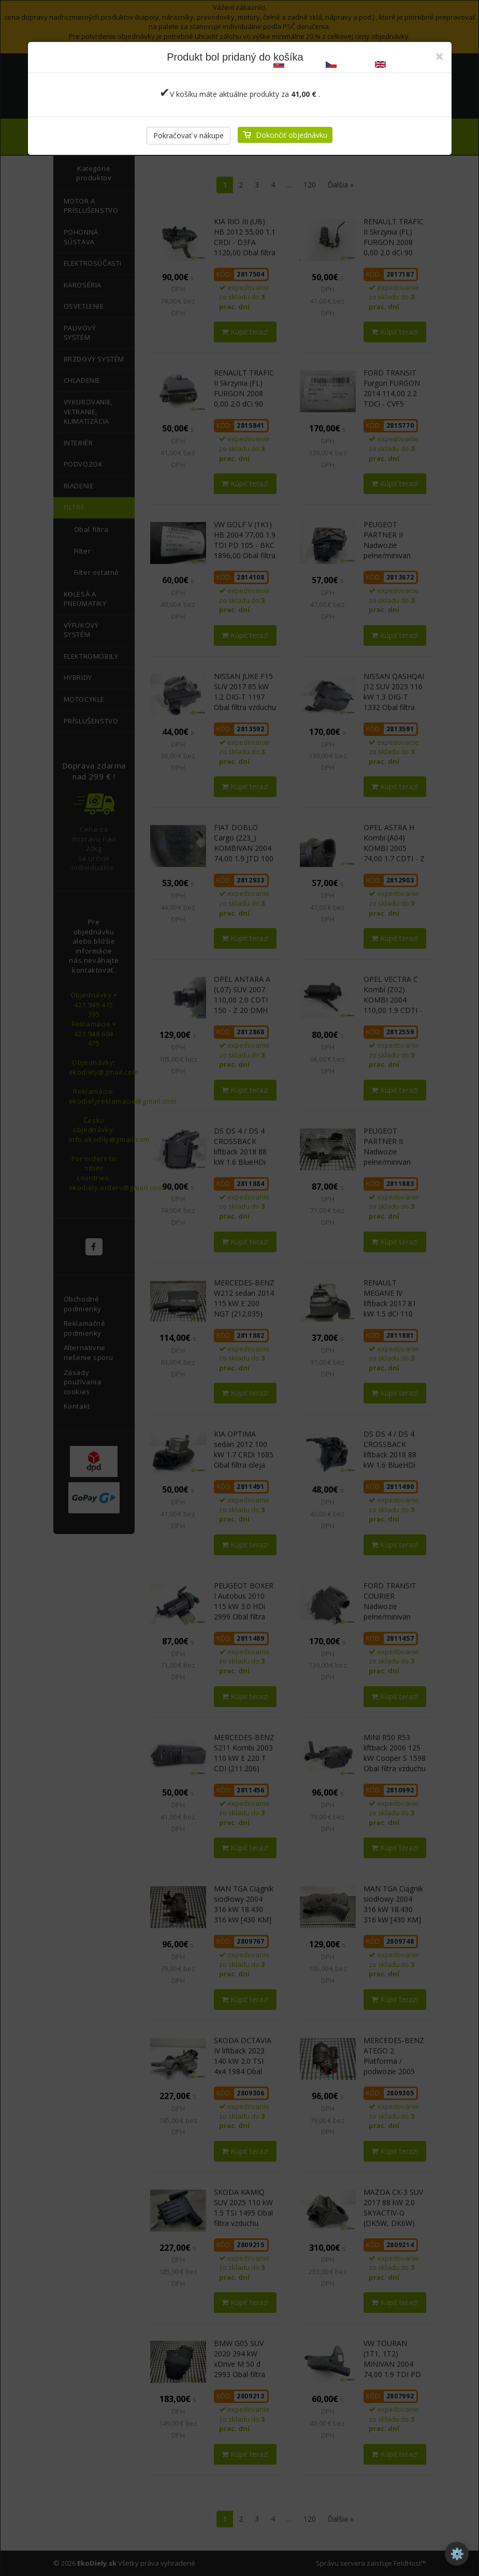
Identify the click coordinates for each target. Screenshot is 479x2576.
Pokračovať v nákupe (188, 135)
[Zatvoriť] (439, 56)
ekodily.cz (346, 63)
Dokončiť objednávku (291, 135)
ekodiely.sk (295, 63)
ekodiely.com (400, 63)
